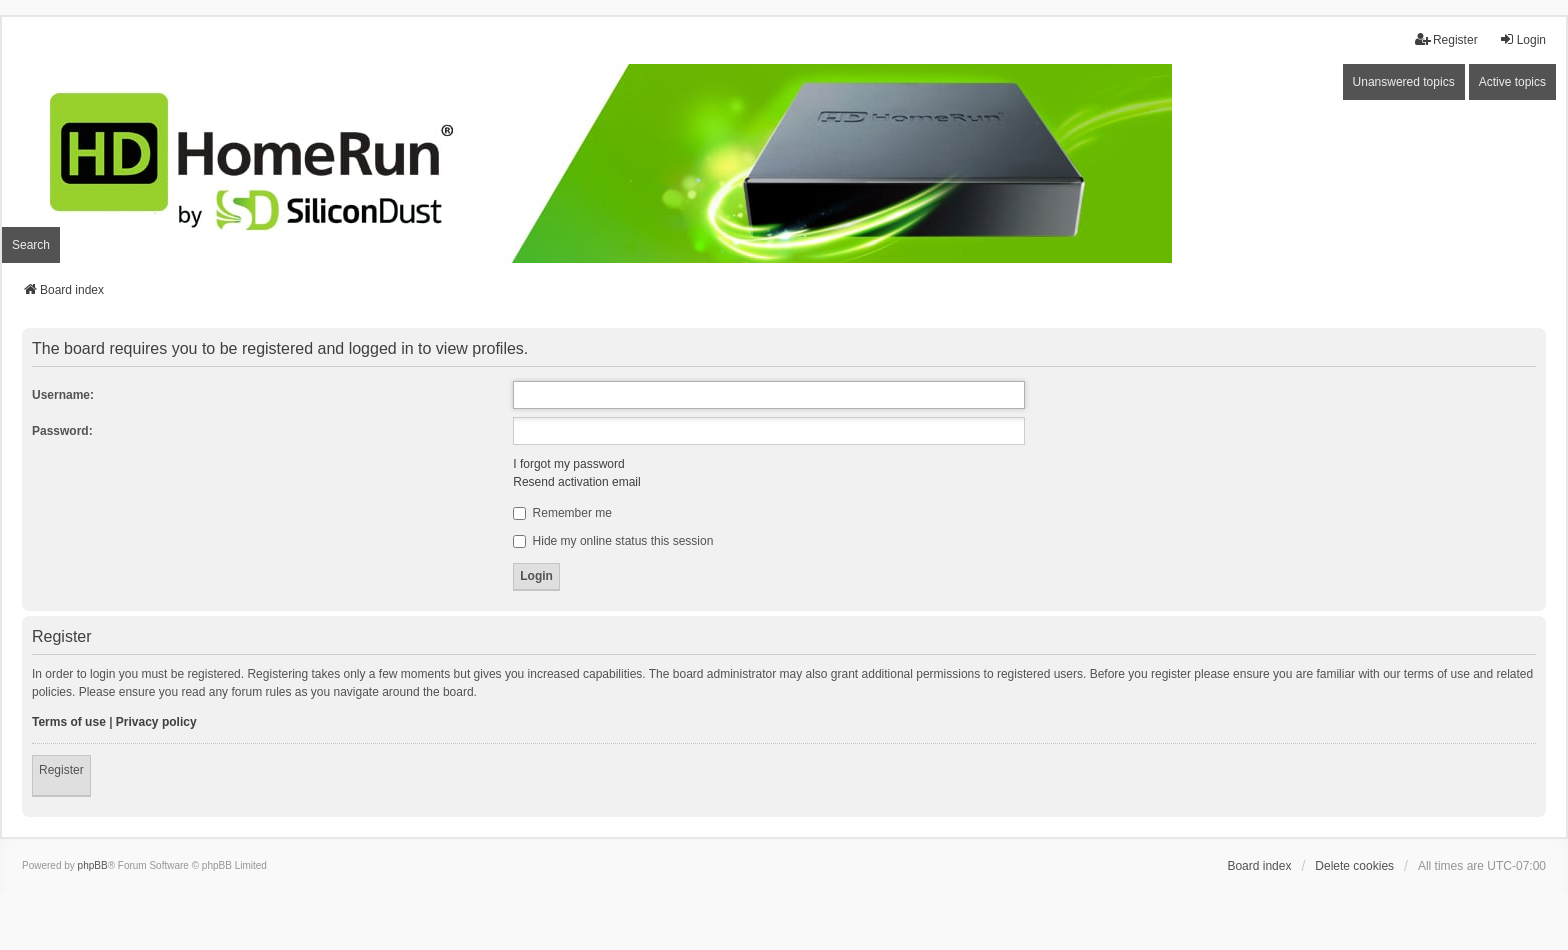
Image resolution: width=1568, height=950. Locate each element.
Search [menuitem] (31, 245)
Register (61, 770)
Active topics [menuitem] (1512, 82)
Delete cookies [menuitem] (1354, 866)
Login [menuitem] (1522, 39)
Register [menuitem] (1446, 39)
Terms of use (69, 722)
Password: (62, 431)
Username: (63, 395)
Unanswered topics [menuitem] (1404, 82)
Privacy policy (156, 722)
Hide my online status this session (613, 541)
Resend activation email (576, 482)
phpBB (93, 865)
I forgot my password (568, 464)
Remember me (562, 513)
